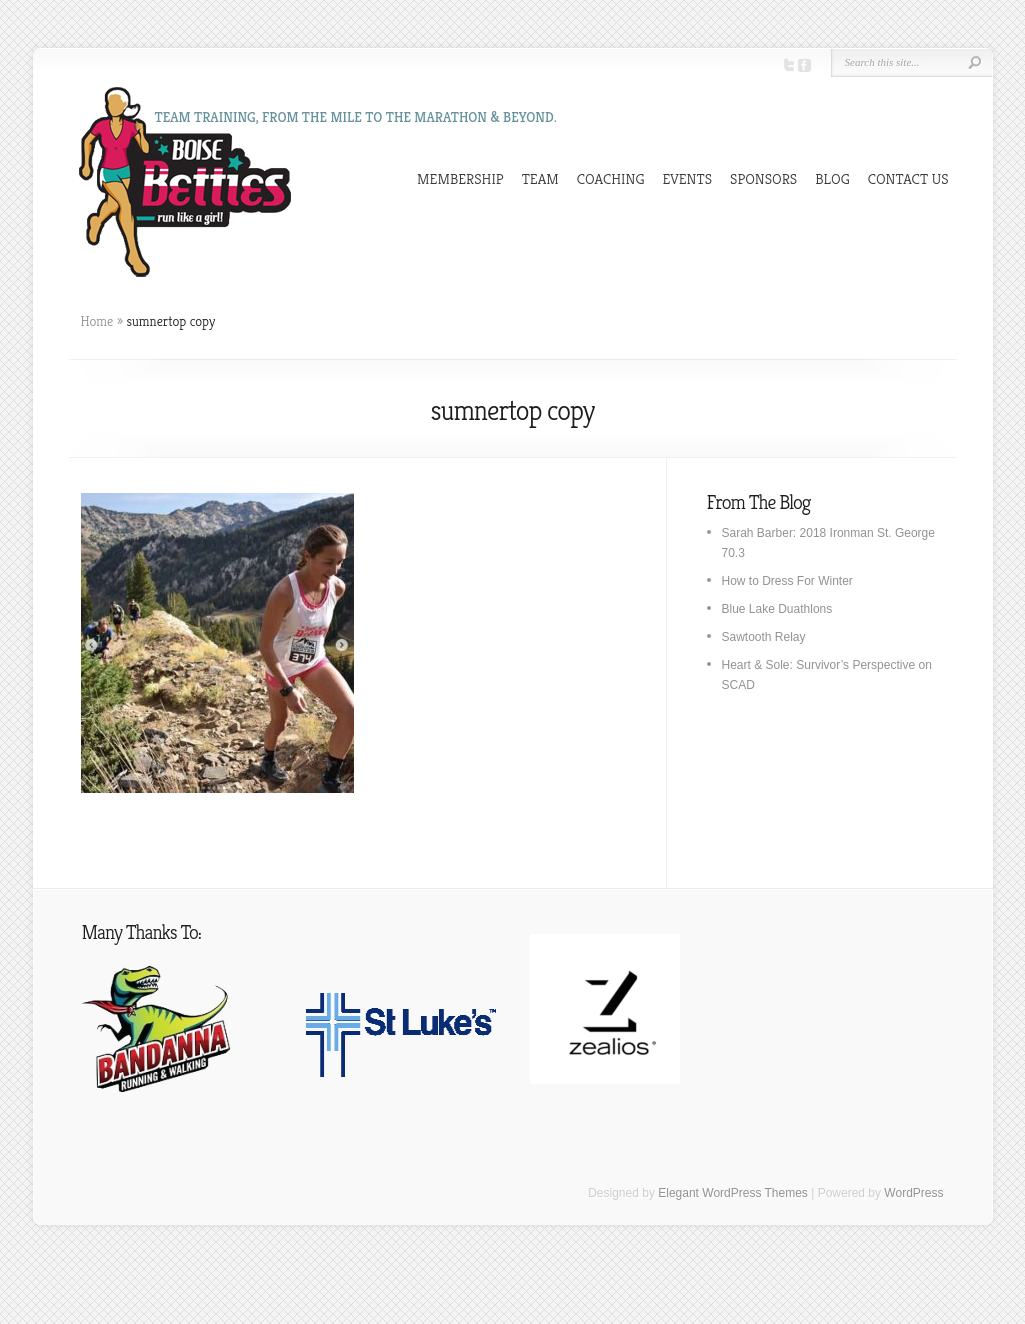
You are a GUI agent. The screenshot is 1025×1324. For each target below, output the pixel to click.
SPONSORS (763, 178)
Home (97, 321)
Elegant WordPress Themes (733, 1193)
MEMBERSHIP (460, 178)
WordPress (913, 1193)
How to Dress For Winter (787, 581)
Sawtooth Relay (764, 637)
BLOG (832, 178)
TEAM (540, 178)
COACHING (611, 178)
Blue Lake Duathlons (777, 609)
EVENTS (688, 178)
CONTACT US (908, 178)
